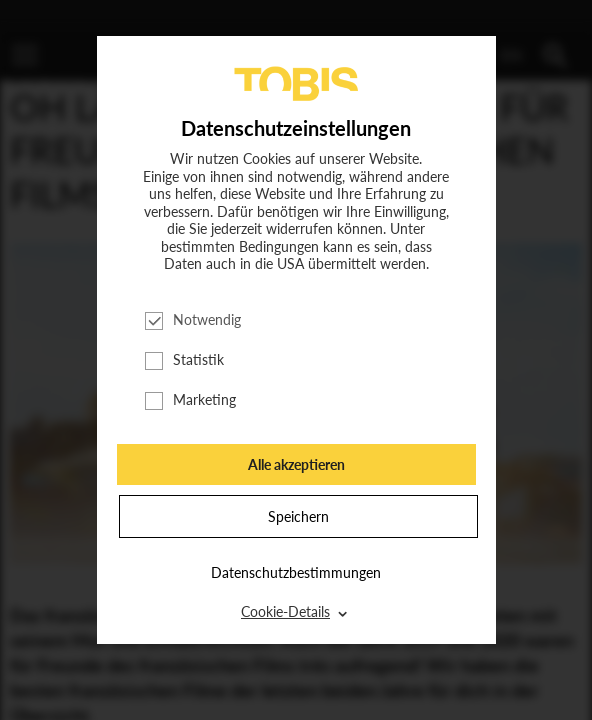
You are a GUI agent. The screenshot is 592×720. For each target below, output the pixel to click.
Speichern (298, 516)
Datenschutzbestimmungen (296, 572)
